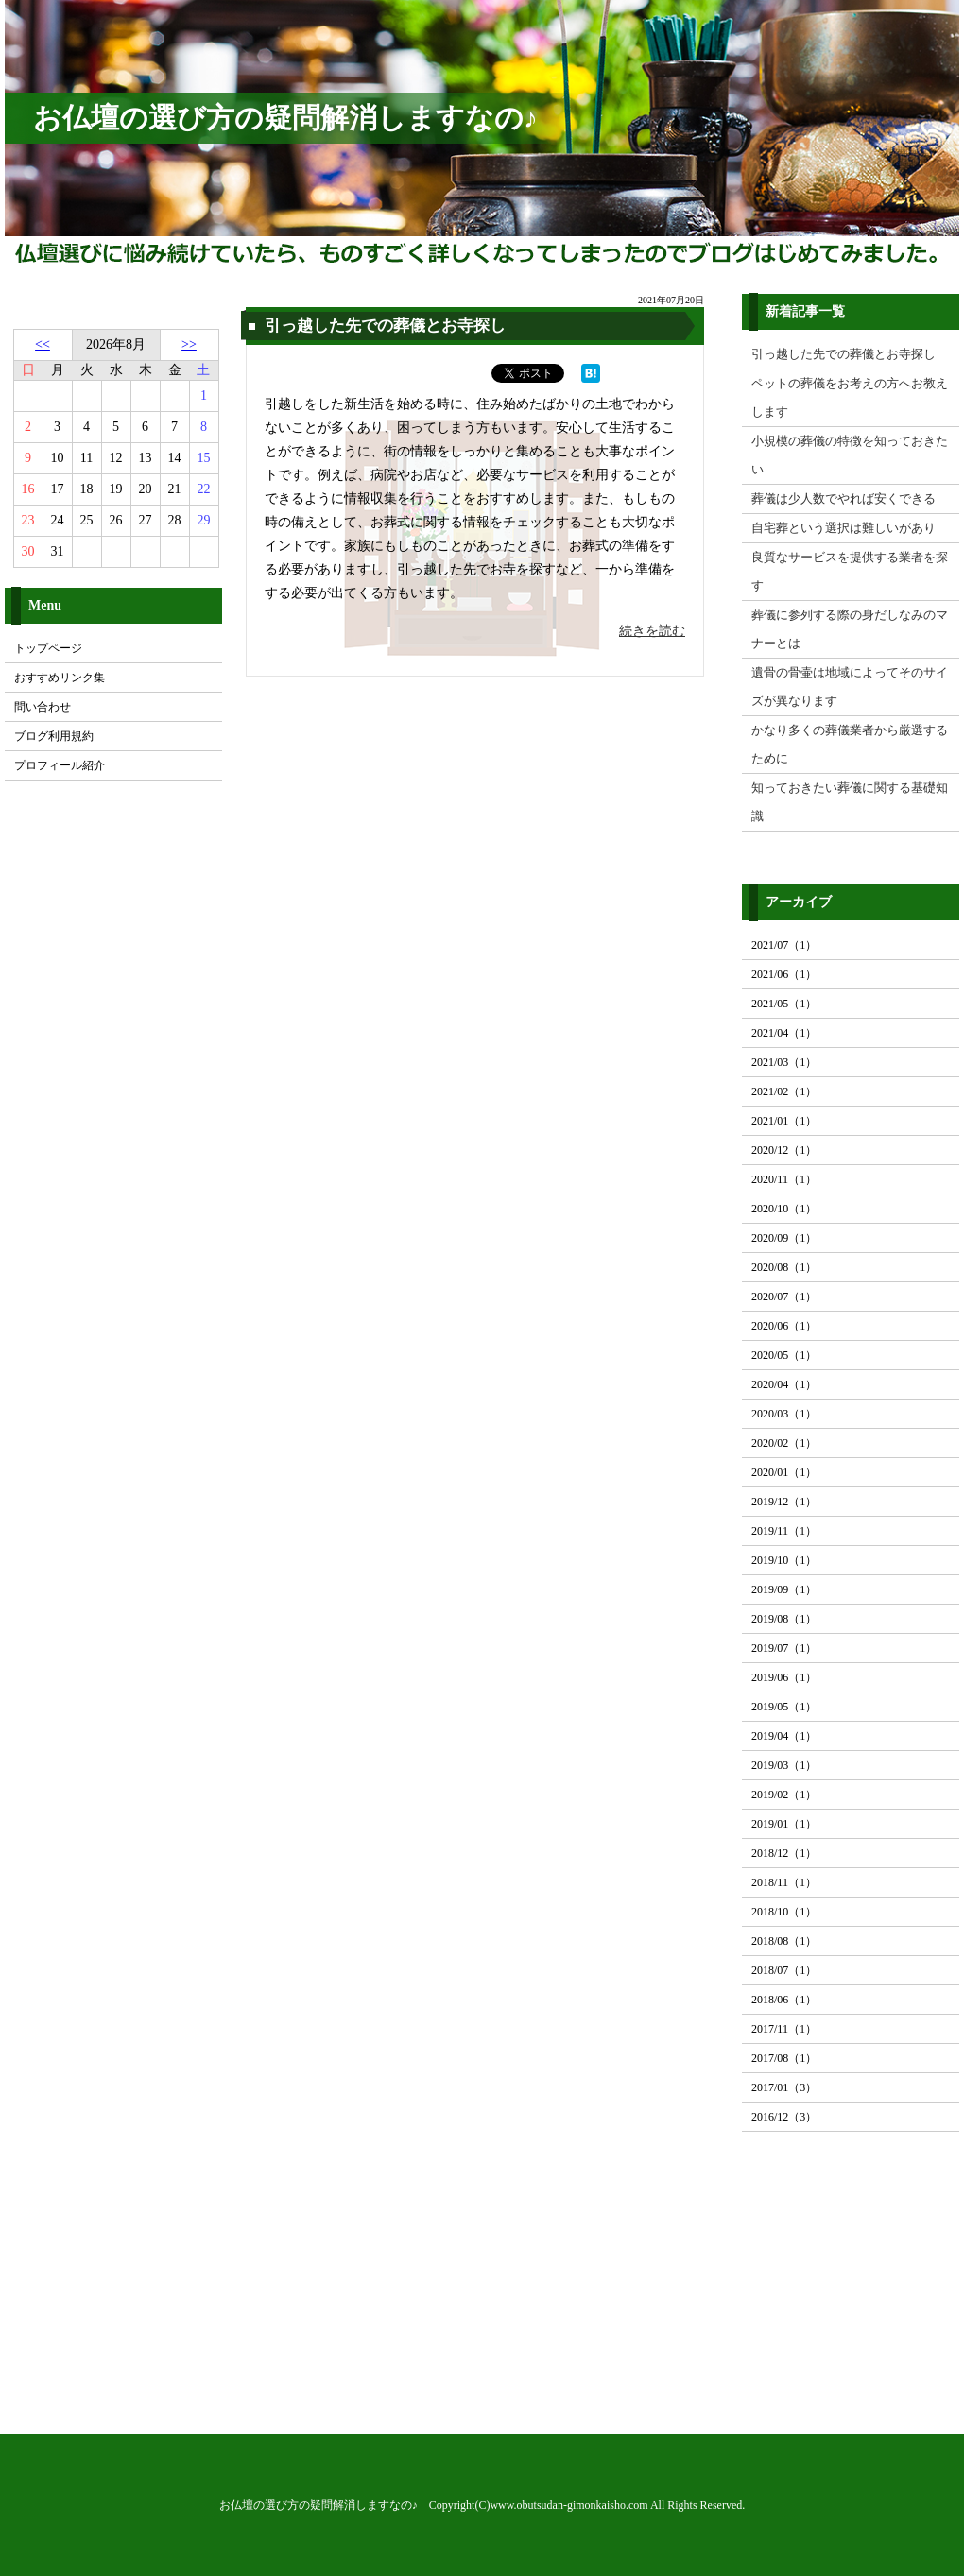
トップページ (48, 648)
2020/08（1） (784, 1267)
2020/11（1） (784, 1179)
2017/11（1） (784, 2028)
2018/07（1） (784, 1970)
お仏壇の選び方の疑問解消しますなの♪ (285, 117)
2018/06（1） (784, 1999)
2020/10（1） (784, 1208)
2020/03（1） (784, 1413)
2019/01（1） (784, 1823)
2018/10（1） (784, 1911)
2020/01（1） (784, 1472)
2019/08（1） (784, 1618)
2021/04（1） (784, 1032)
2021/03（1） (784, 1062)
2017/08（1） (784, 2058)
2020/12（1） (784, 1150)
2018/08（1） (784, 1941)
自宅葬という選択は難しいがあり (843, 528)
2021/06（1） (784, 974)
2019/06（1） (784, 1677)
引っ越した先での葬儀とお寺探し (385, 326)
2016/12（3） (784, 2116)
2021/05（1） (784, 1003)
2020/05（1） (784, 1355)
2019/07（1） (784, 1648)
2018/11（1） (784, 1882)
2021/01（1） (784, 1120)
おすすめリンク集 (59, 677)
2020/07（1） (784, 1296)
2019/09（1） (784, 1589)
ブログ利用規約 (54, 736)
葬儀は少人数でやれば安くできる (843, 498)
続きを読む (652, 631)
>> (189, 344)
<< (42, 344)
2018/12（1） (784, 1853)
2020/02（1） (784, 1443)
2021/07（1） (784, 945)
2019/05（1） (784, 1706)
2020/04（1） (784, 1384)
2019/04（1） (784, 1736)
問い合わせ (42, 706)
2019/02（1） (784, 1794)
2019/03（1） (784, 1765)
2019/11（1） (784, 1530)
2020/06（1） (784, 1325)
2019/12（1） (784, 1501)
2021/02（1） (784, 1091)
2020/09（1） (784, 1238)
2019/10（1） (784, 1560)
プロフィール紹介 (59, 765)
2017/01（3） (784, 2087)
